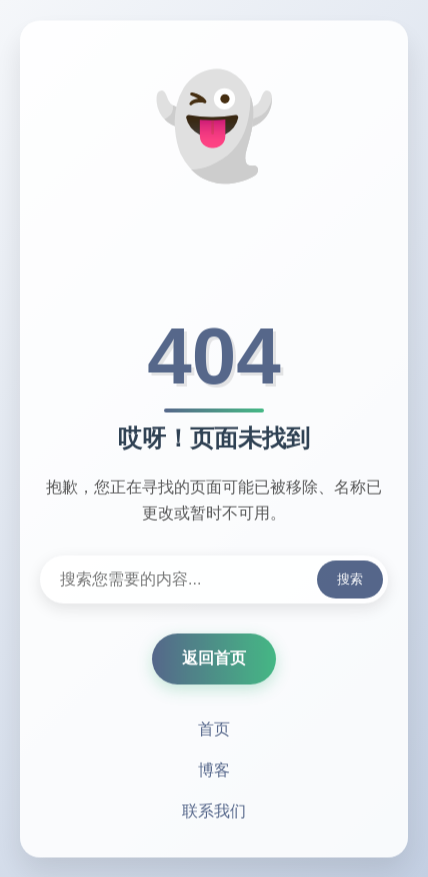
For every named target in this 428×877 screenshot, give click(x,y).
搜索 (350, 580)
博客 (214, 771)
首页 (214, 730)
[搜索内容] (214, 581)
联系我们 (214, 812)
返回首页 (214, 659)
